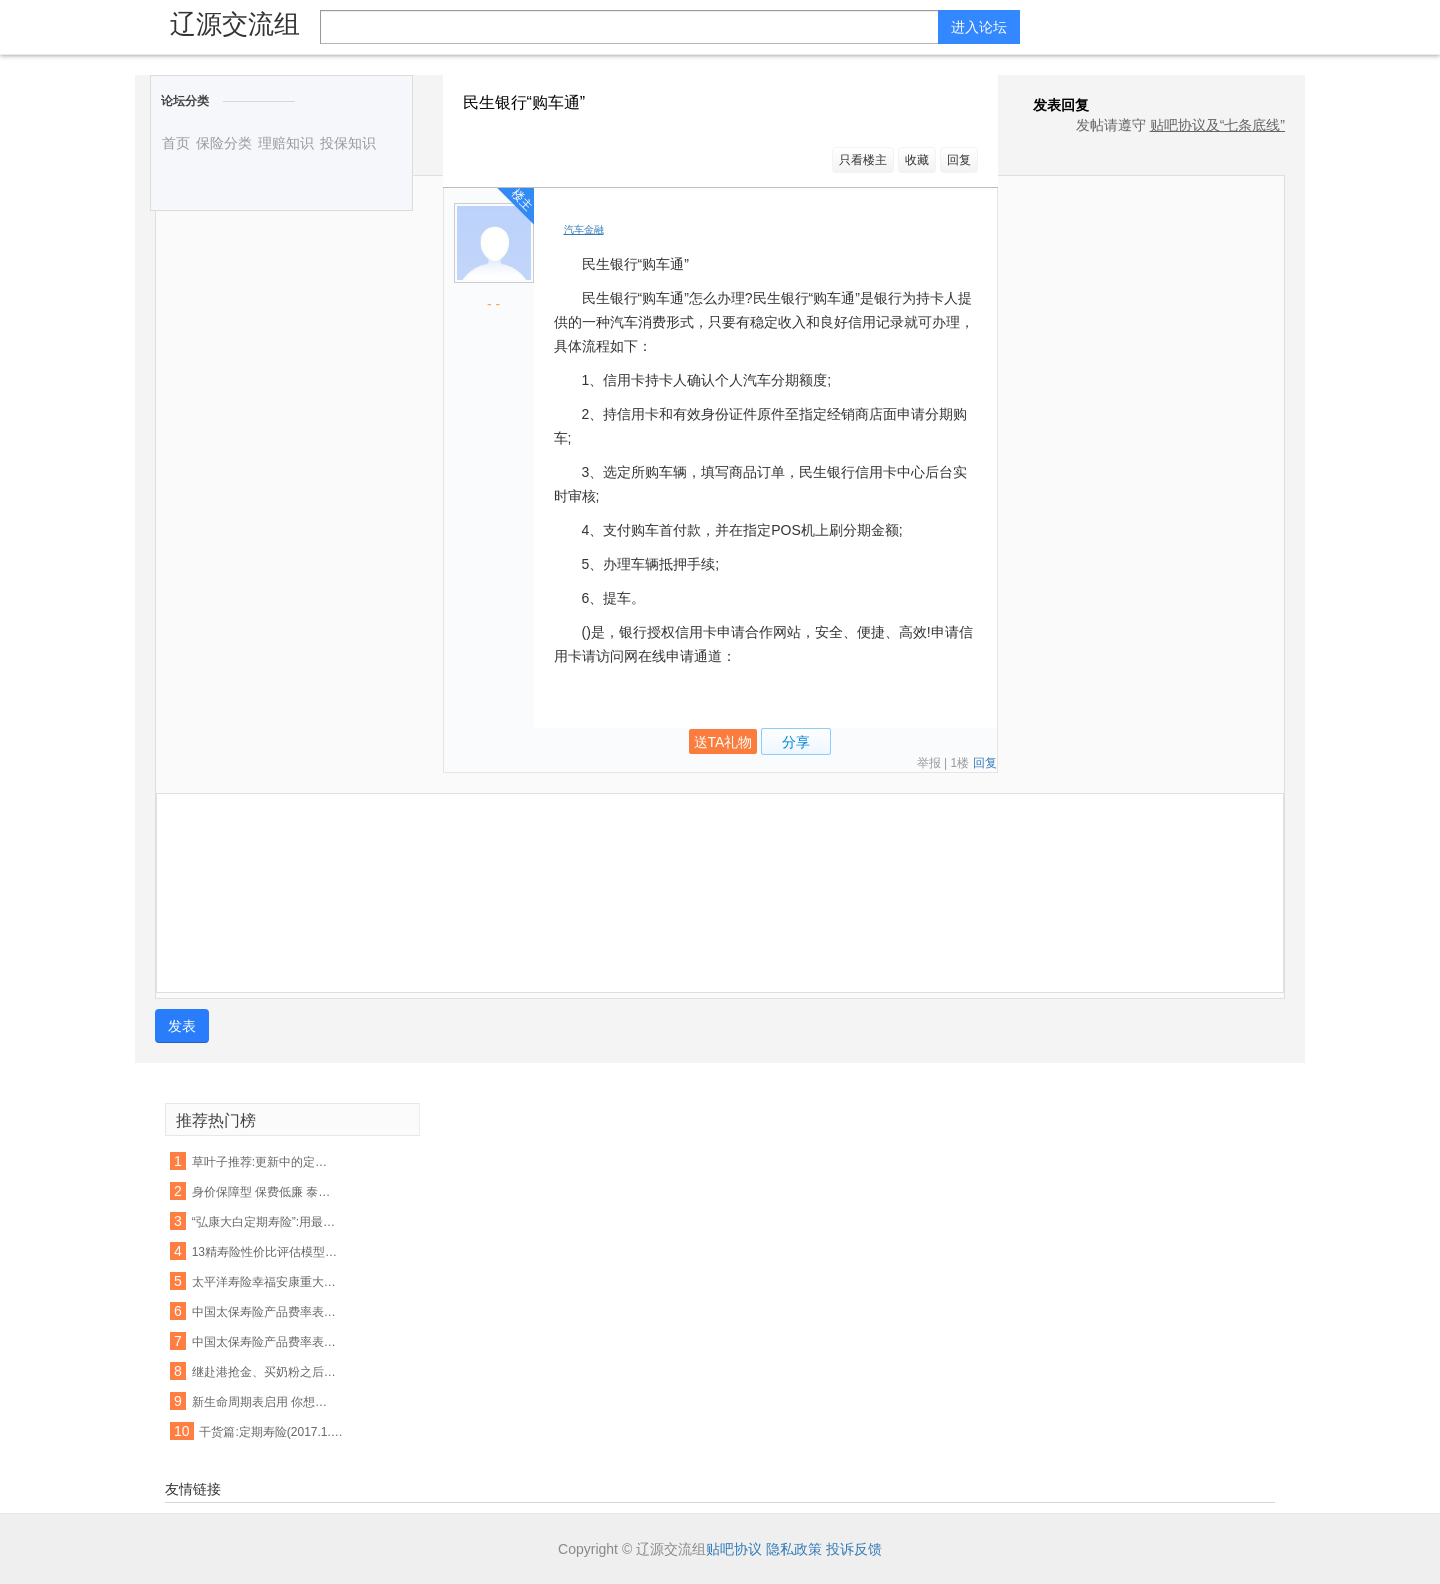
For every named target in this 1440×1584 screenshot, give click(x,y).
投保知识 (348, 143)
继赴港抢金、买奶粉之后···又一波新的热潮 (265, 1372)
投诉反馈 (854, 1549)
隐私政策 (794, 1549)
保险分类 (224, 143)
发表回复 (1051, 105)
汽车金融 (584, 229)
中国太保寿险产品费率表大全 (265, 1342)
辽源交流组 (235, 24)
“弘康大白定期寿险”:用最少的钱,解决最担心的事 (265, 1222)
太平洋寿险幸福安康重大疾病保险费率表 (265, 1282)
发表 (182, 1026)
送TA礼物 (723, 742)
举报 (929, 763)
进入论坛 (979, 27)
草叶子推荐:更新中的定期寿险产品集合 (265, 1162)
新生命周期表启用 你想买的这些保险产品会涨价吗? (265, 1402)
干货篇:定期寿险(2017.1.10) (272, 1432)
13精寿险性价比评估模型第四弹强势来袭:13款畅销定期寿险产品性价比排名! (265, 1252)
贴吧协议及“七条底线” (1217, 125)
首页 (176, 143)
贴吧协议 (734, 1549)
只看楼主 (863, 160)
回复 (959, 160)
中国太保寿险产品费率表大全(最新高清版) (265, 1312)
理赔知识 (286, 143)
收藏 (917, 160)
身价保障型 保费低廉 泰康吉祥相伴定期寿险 (265, 1192)
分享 (796, 742)
